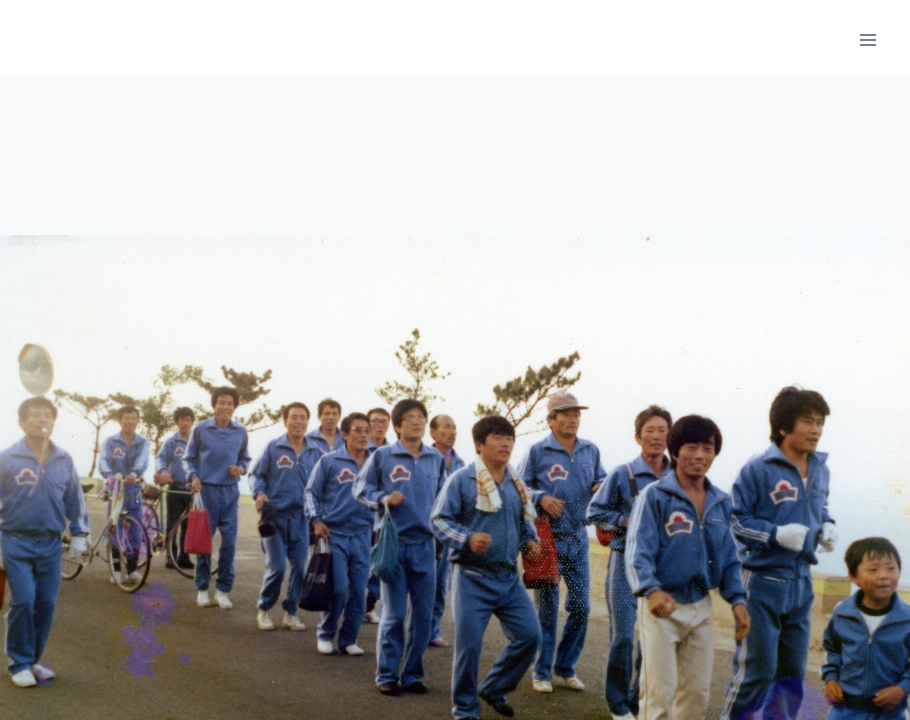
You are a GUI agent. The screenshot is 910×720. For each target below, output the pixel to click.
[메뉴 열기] (867, 39)
